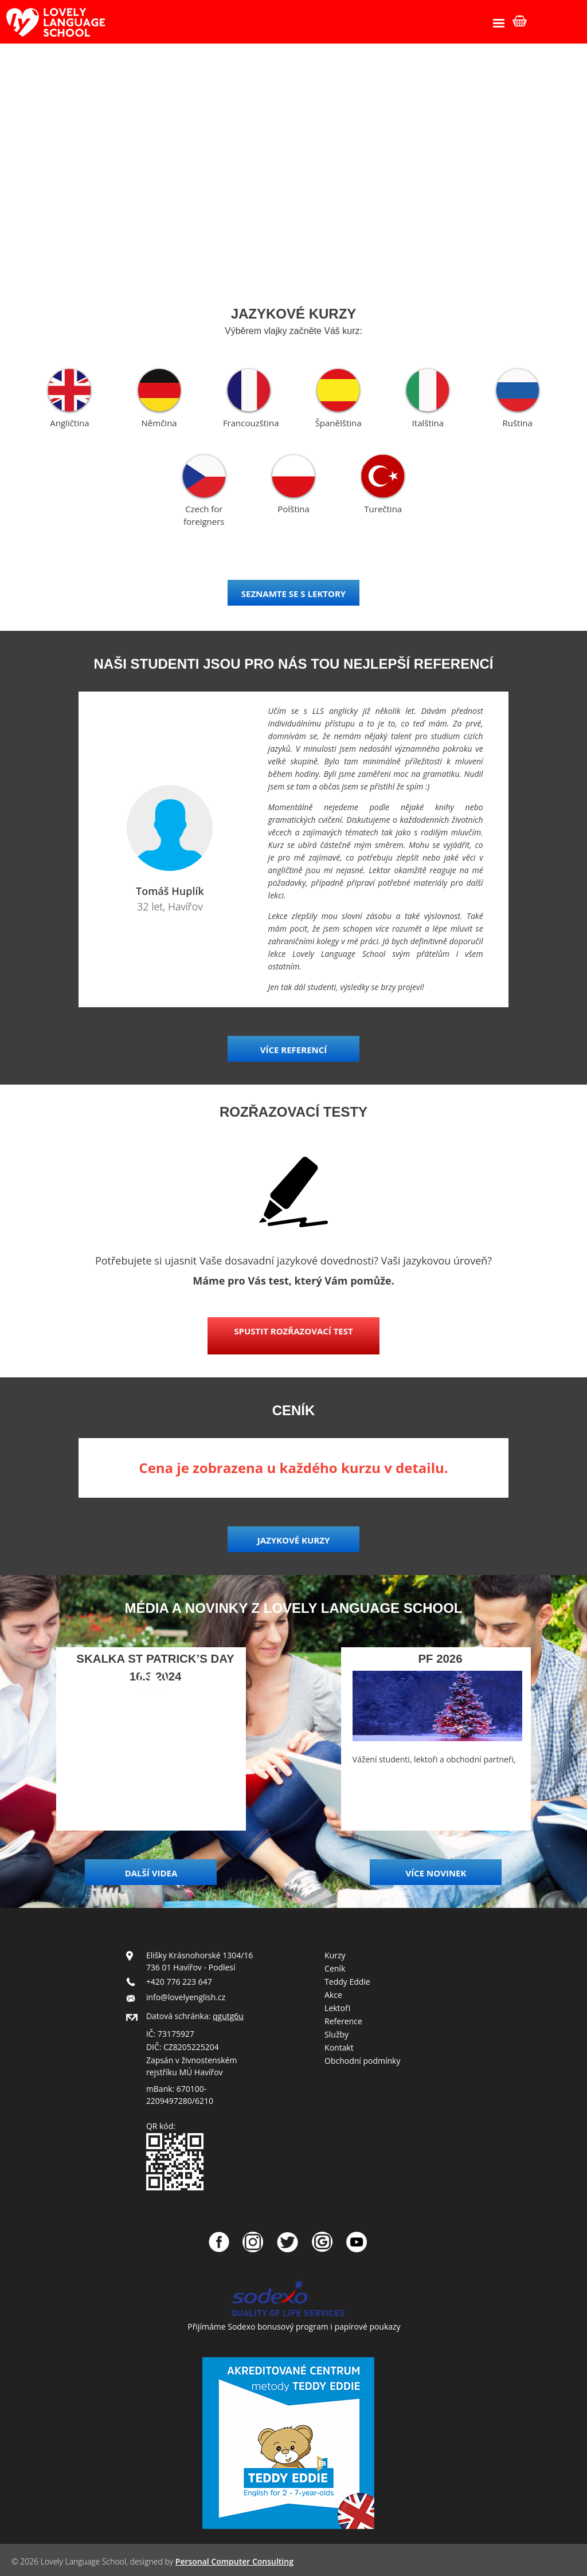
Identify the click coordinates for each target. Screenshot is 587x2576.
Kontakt (339, 2047)
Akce (333, 1994)
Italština (428, 423)
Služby (336, 2034)
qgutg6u (228, 2015)
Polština (293, 509)
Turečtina (383, 509)
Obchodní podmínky (362, 2060)
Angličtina (69, 423)
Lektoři (337, 2007)
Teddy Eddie (347, 1981)
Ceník (334, 1968)
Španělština (338, 423)
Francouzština (251, 423)
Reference (343, 2021)
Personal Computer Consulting (234, 2561)
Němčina (159, 423)
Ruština (517, 423)
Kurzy (334, 1955)
